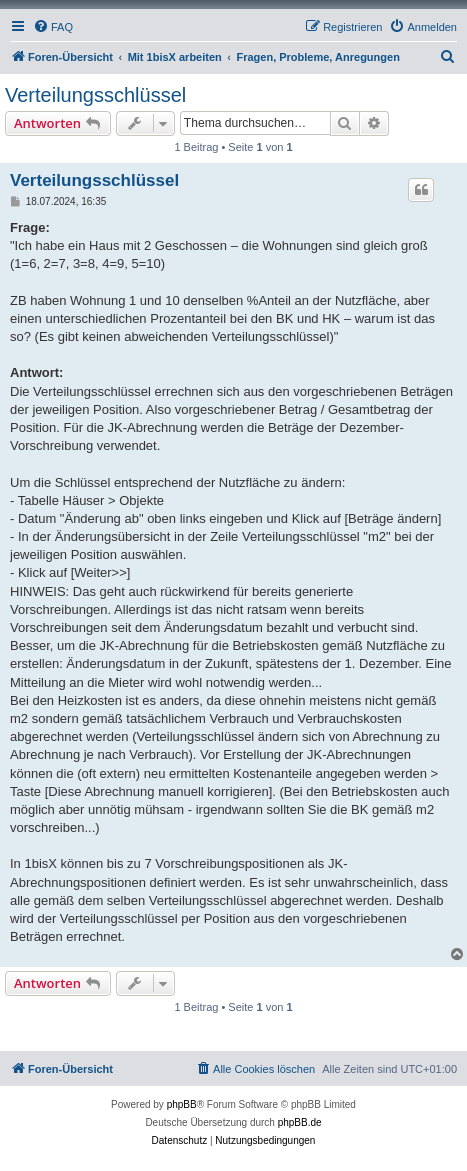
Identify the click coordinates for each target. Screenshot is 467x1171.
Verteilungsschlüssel (95, 95)
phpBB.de (300, 1122)
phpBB (182, 1104)
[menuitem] (53, 27)
